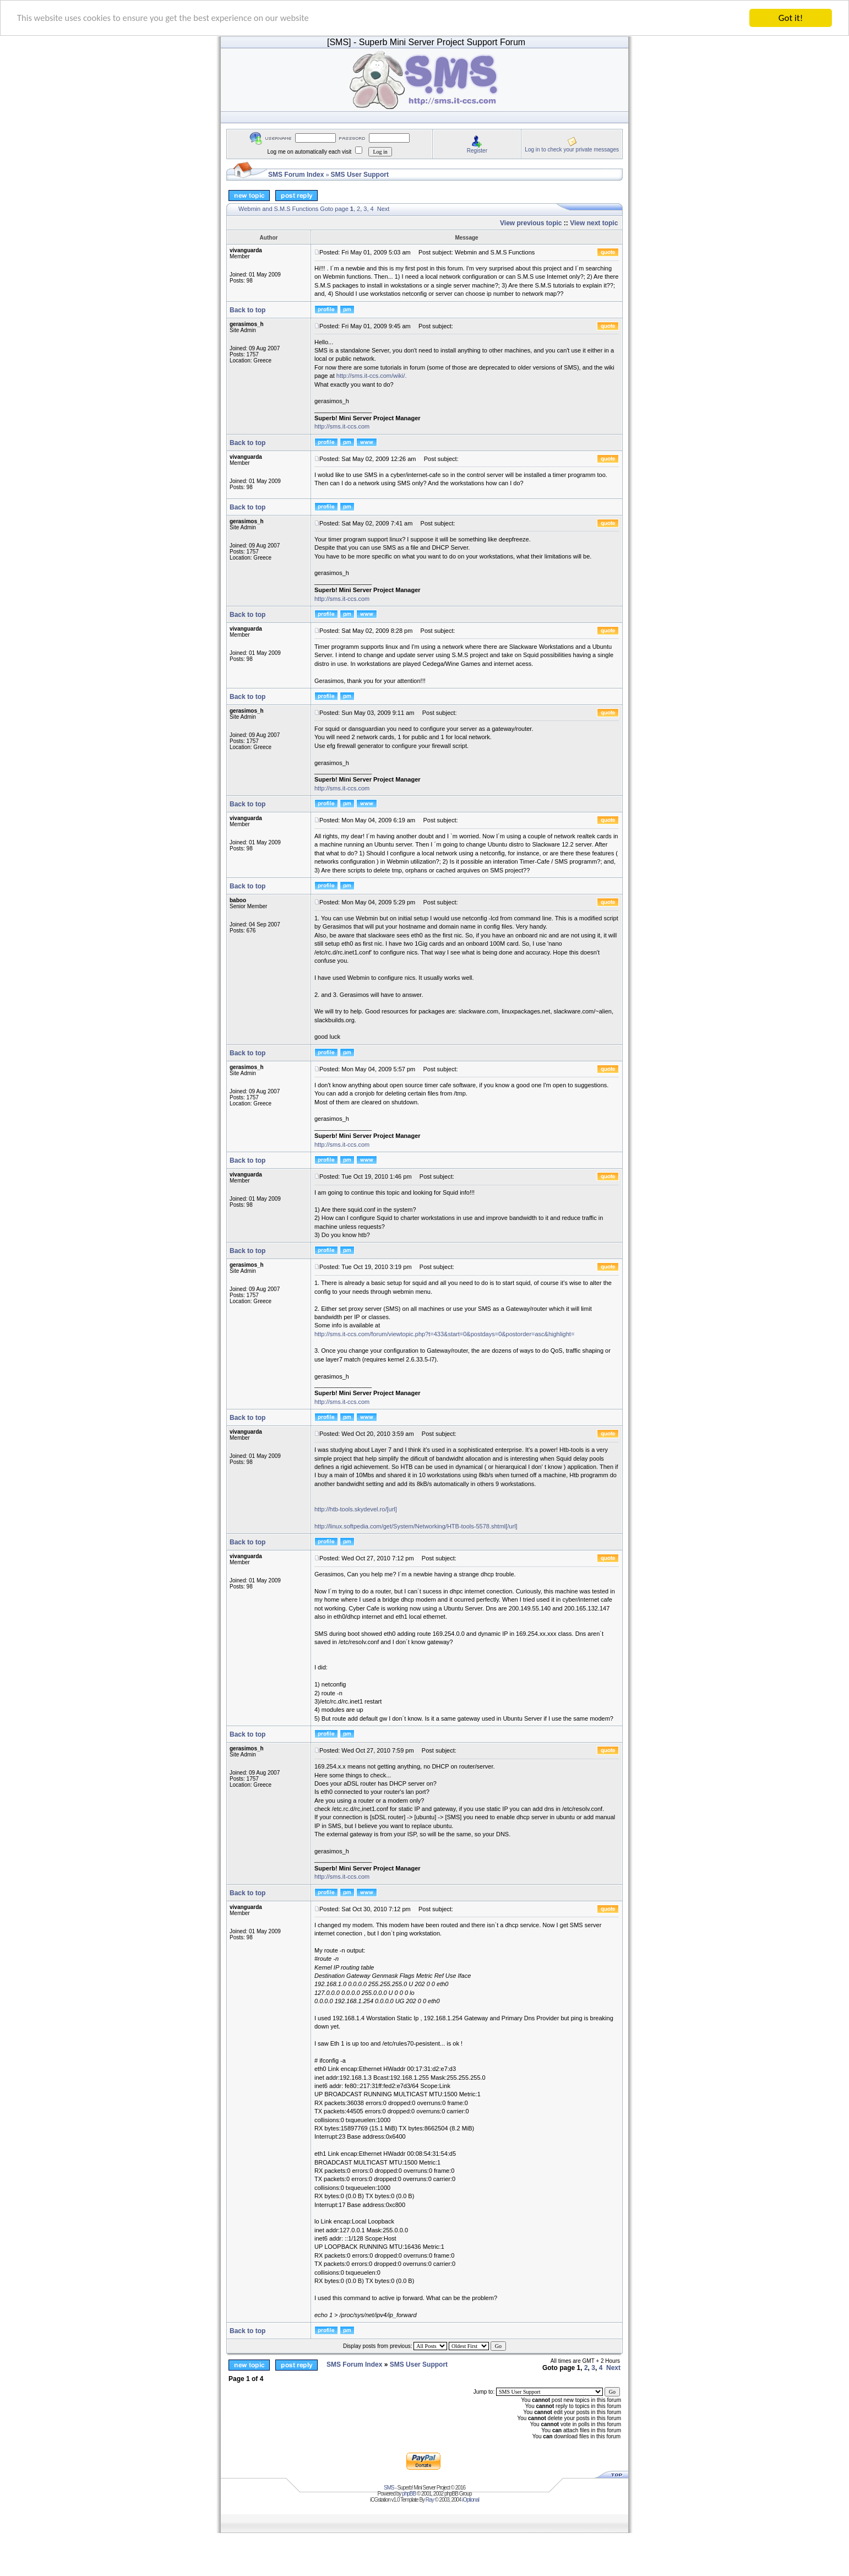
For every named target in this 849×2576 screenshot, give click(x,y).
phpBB (409, 2494)
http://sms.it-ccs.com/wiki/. (371, 375)
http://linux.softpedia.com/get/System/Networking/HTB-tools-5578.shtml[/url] (416, 1526)
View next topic (594, 223)
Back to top (247, 309)
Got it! (791, 18)
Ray (430, 2500)
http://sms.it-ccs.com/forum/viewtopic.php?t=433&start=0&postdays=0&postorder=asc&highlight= (444, 1334)
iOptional (470, 2500)
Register (477, 150)
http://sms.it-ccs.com (341, 426)
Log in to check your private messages (572, 149)
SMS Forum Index (296, 174)
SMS (389, 2488)
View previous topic (531, 223)
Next (383, 208)
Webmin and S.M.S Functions (278, 208)
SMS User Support (360, 174)
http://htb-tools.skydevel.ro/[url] (355, 1509)
